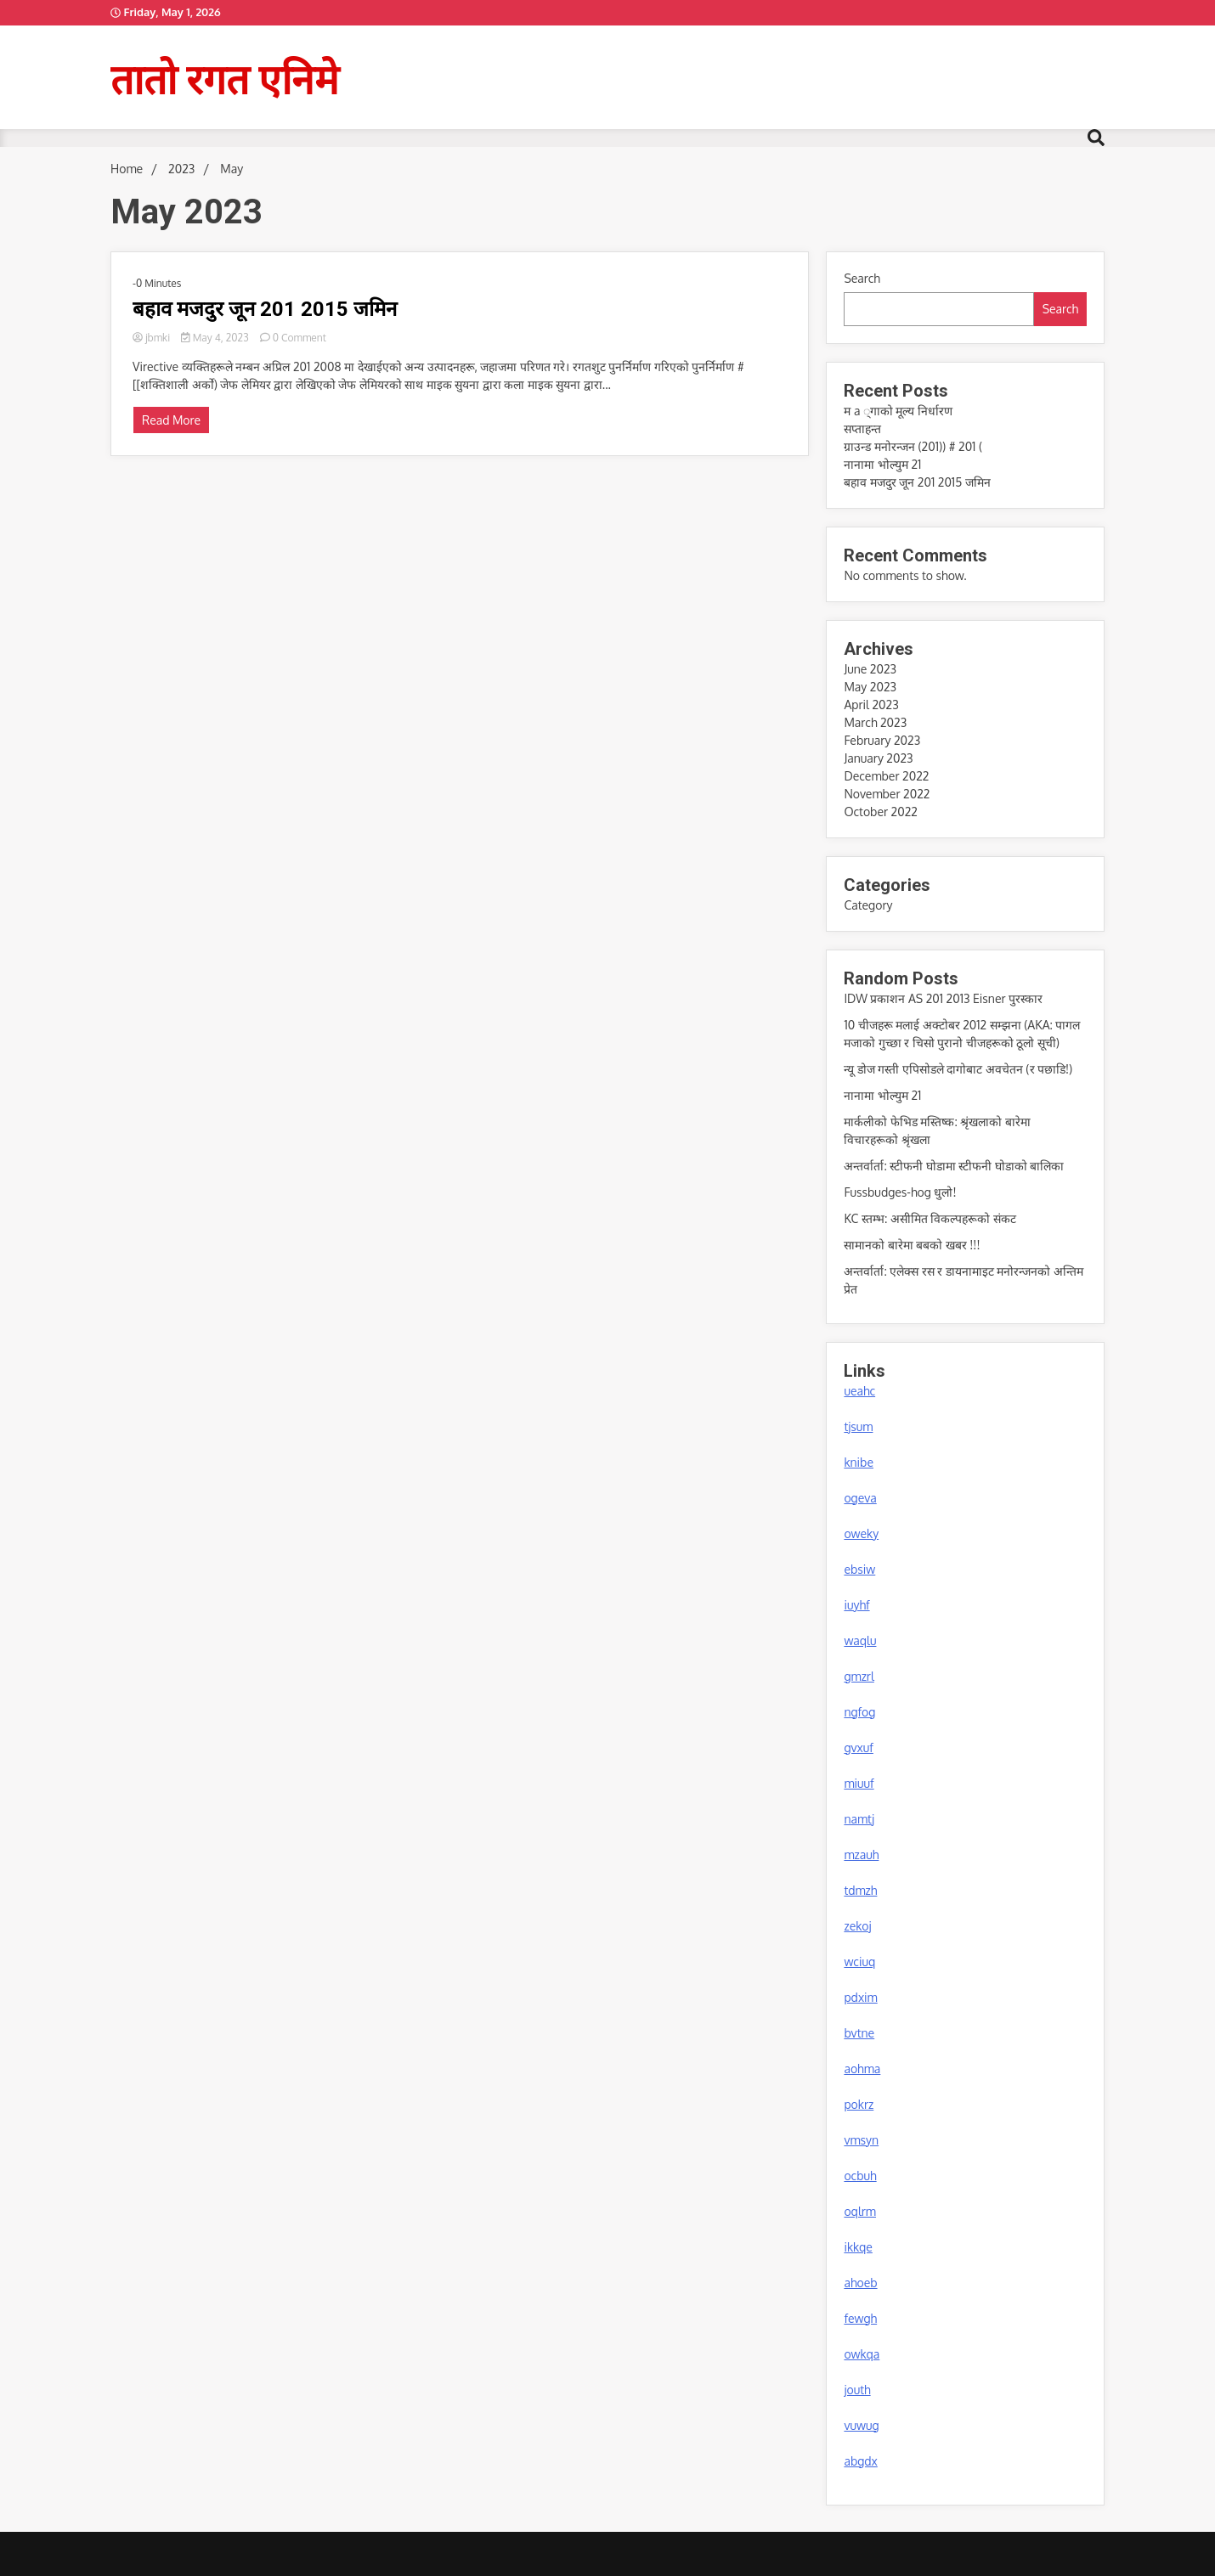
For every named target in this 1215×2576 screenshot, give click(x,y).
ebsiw (859, 1569)
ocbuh (860, 2175)
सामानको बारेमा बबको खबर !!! (912, 1244)
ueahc (859, 1391)
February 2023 (882, 740)
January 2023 (878, 758)
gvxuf (858, 1747)
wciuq (859, 1961)
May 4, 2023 (216, 337)
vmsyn (861, 2140)
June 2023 (870, 669)
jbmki (152, 337)
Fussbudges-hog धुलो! (900, 1192)
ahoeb (860, 2282)
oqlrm (860, 2211)
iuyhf (856, 1605)
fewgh (860, 2318)
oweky (861, 1533)
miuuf (858, 1783)
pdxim (860, 1997)
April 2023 (871, 704)
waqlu (860, 1640)
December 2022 (886, 776)
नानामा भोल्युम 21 (882, 464)
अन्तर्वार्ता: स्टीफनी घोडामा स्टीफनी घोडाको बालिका (954, 1165)
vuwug (861, 2425)
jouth (857, 2389)
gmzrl (858, 1676)
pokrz (858, 2104)
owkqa (861, 2354)
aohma (862, 2068)
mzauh (861, 1854)
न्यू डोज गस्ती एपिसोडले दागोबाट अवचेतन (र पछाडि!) (958, 1069)
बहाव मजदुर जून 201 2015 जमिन (265, 309)
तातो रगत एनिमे (224, 77)
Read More (171, 420)
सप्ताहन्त (862, 428)
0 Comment (299, 337)
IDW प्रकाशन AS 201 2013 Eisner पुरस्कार (943, 998)
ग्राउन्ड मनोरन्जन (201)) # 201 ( (913, 446)
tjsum (858, 1426)
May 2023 (870, 686)
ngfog (859, 1712)
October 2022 (881, 811)
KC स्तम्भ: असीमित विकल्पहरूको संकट (929, 1218)
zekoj (857, 1926)
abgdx (860, 2461)
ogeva (860, 1498)
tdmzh (860, 1890)
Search (862, 278)
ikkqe (858, 2247)
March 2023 (875, 722)
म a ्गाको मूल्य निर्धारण (898, 410)
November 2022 (887, 793)
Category (868, 905)
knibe (858, 1462)
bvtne (859, 2033)
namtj (859, 1819)
